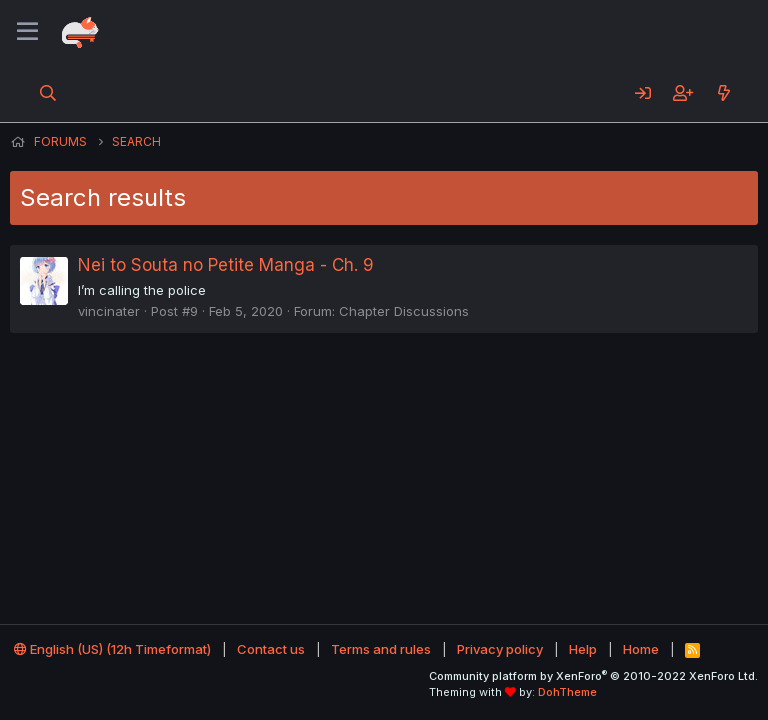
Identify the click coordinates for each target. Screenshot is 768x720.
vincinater (109, 311)
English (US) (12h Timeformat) (112, 649)
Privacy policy (500, 649)
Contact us (271, 649)
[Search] (48, 93)
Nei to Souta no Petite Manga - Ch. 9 (226, 265)
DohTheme (567, 692)
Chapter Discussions (404, 311)
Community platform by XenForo (593, 676)
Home (641, 649)
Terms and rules (381, 649)
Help (583, 649)
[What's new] (723, 93)
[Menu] (27, 32)
